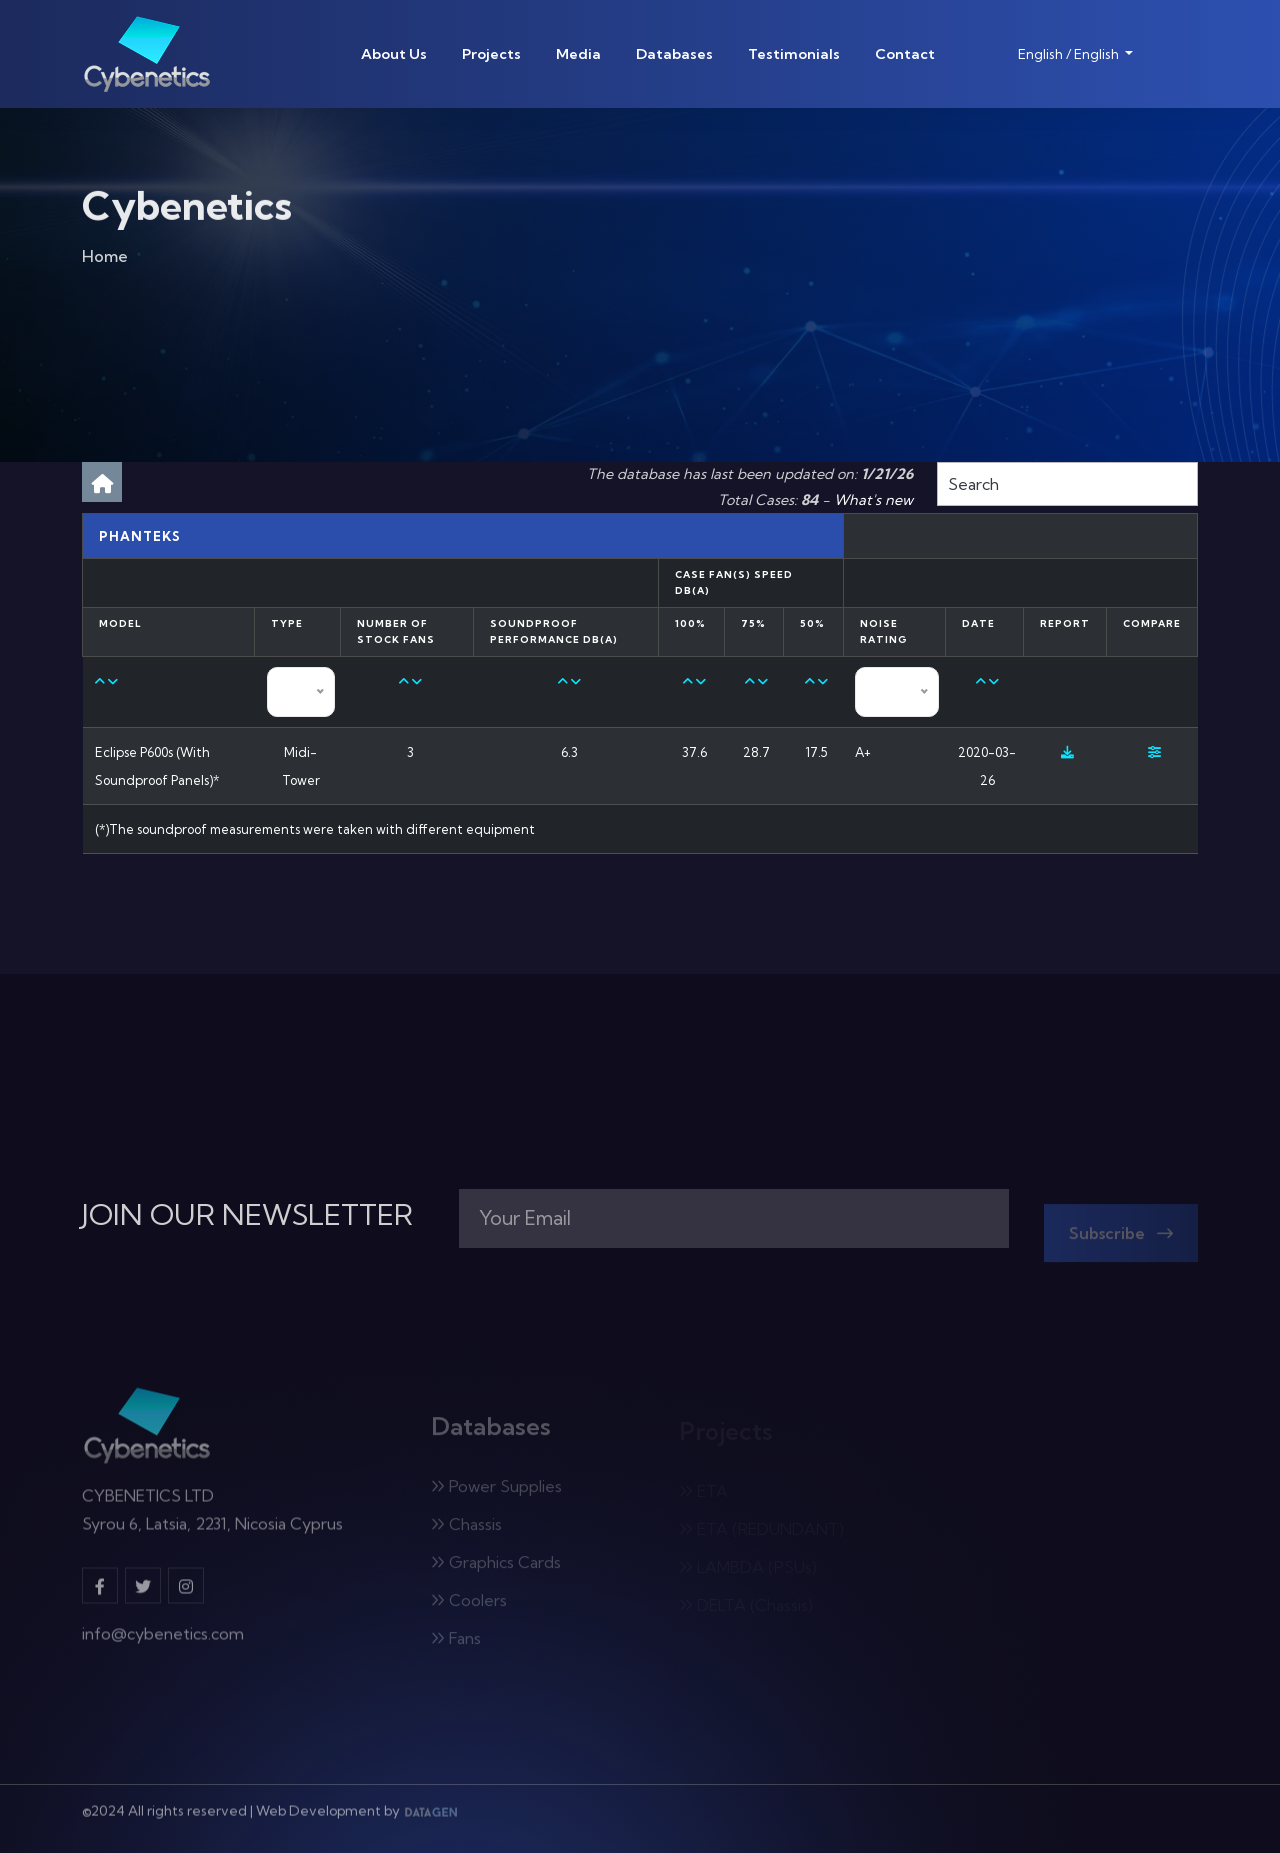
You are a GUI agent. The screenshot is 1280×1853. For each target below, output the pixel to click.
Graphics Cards (496, 1568)
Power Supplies (496, 1492)
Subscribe (1121, 1239)
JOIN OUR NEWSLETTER (247, 1215)
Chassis (466, 1530)
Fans (456, 1644)
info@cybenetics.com (163, 1641)
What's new (873, 500)
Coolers (469, 1606)
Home (105, 260)
